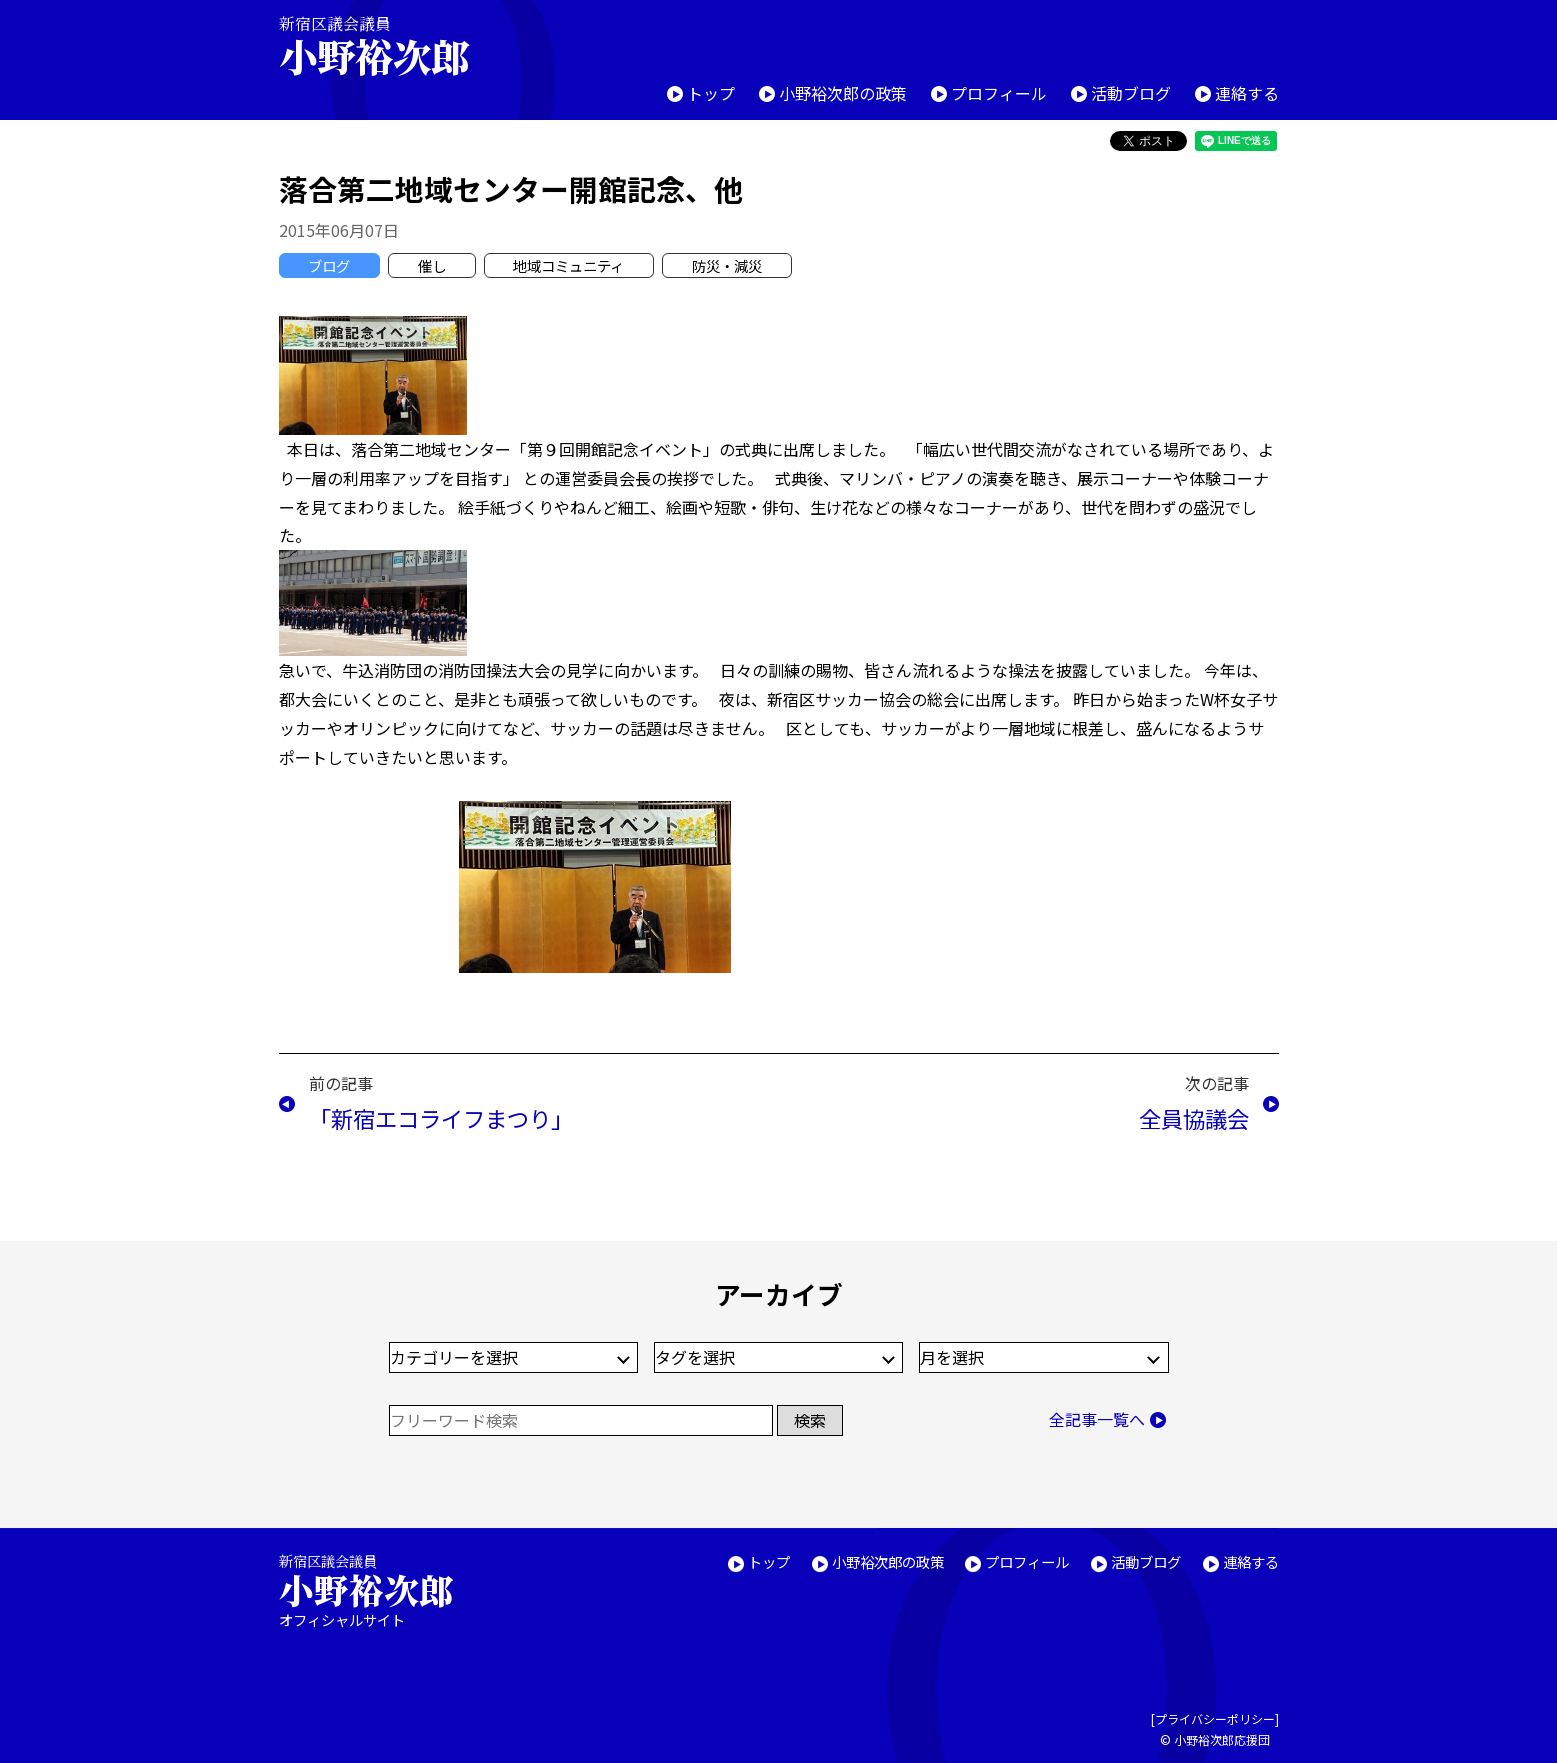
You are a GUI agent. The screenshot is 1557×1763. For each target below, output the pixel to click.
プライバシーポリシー (1215, 1718)
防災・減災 (727, 265)
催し (432, 265)
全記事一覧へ (1097, 1419)
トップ (711, 93)
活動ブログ (1131, 93)
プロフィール (999, 93)
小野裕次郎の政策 (843, 93)
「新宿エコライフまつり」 (441, 1118)
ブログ (329, 265)
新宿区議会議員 (391, 45)
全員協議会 (1194, 1118)
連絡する (1247, 93)
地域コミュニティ (568, 265)
